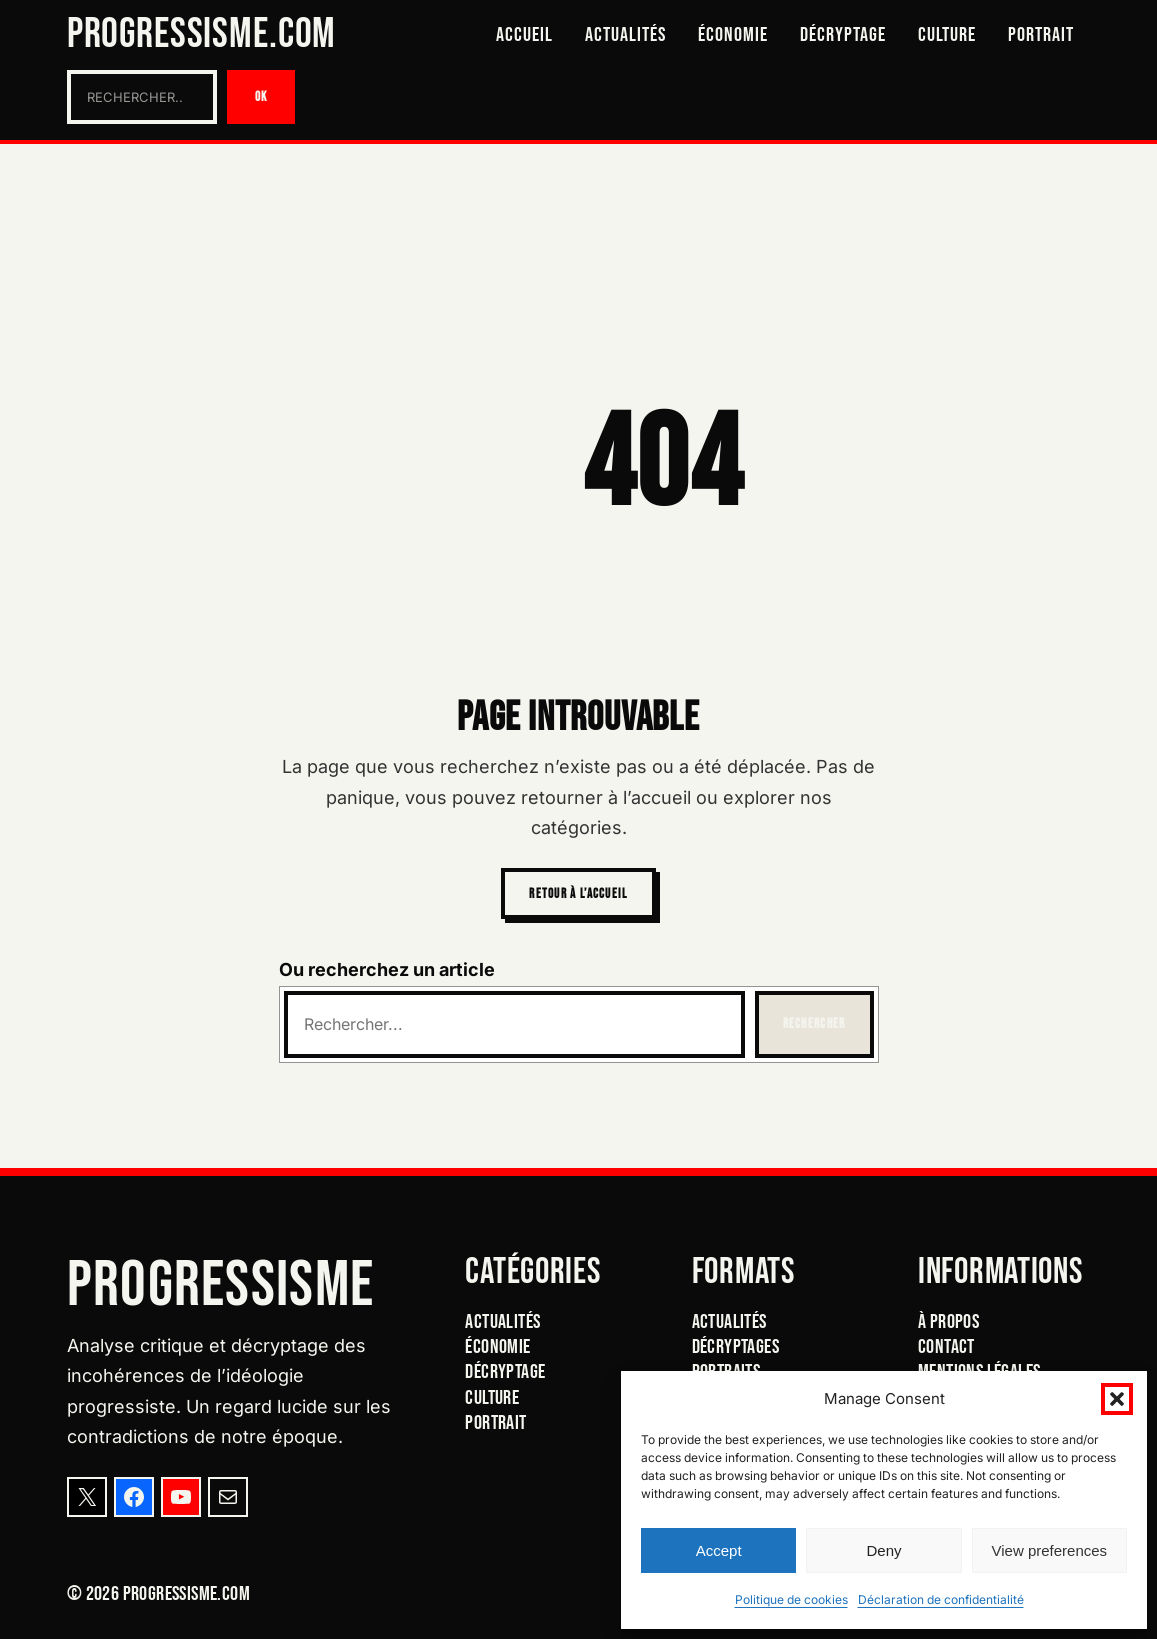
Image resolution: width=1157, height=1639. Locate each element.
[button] (1117, 1399)
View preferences (1050, 1550)
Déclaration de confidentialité (941, 1599)
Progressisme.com (201, 34)
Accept (719, 1550)
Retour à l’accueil (578, 894)
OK (261, 97)
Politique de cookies (791, 1599)
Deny (883, 1550)
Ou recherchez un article (387, 969)
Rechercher (814, 1024)
